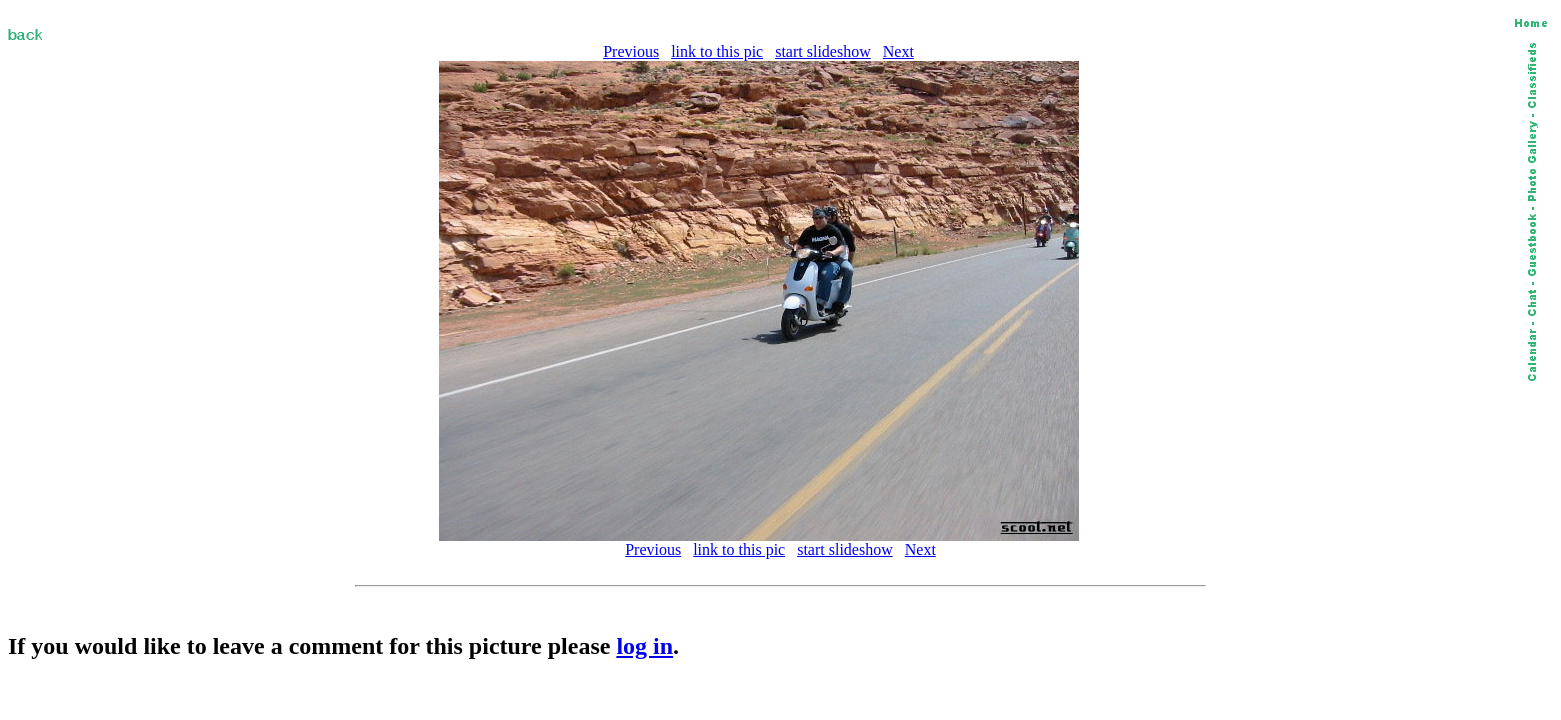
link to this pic (717, 51)
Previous (631, 51)
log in (644, 646)
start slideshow (823, 51)
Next (898, 51)
